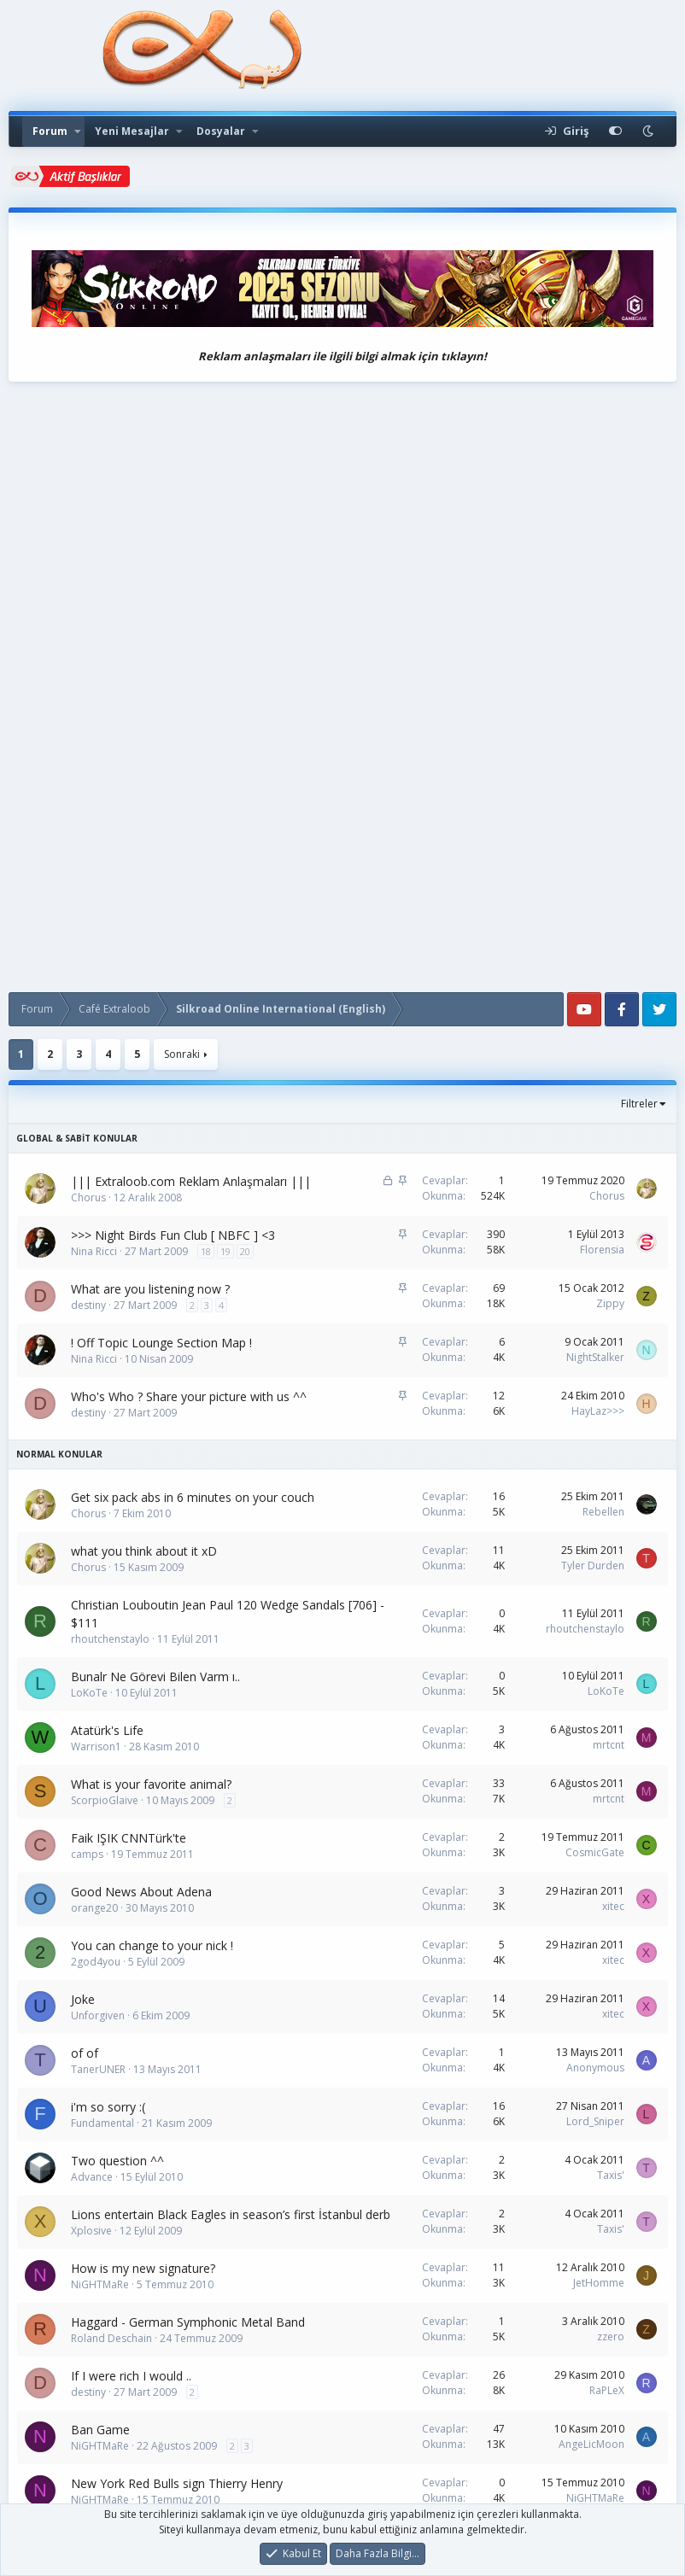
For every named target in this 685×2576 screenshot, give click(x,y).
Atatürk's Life (107, 1730)
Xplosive (91, 2230)
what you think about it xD (144, 1551)
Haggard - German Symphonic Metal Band (188, 2322)
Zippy (610, 1303)
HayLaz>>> (597, 1411)
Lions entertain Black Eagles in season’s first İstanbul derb (230, 2214)
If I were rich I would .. (131, 2376)
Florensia (602, 1249)
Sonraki (182, 1054)
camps (87, 1854)
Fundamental (102, 2123)
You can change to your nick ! (152, 1945)
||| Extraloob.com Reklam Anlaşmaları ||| (191, 1181)
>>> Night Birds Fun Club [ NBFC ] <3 (173, 1235)
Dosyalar (220, 131)
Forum (49, 131)
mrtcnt (608, 1745)
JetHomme (598, 2282)
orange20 (94, 1908)
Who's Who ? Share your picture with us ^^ (189, 1396)
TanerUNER (98, 2069)
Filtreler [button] (639, 1103)
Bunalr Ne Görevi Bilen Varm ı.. (155, 1676)
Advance (92, 2177)
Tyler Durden (592, 1565)
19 (225, 1251)
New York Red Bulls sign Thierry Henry (177, 2483)
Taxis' (610, 2175)
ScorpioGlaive (104, 1800)
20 (245, 1251)
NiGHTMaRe (100, 2284)
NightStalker (595, 1357)
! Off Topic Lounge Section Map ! (161, 1343)
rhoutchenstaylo (110, 1639)
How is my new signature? (143, 2268)
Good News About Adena (141, 1892)
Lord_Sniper (595, 2121)
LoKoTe (89, 1692)
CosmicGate (594, 1852)
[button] (78, 131)
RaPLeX (606, 2390)
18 (206, 1251)
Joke (83, 1999)
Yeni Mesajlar (132, 131)
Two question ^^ (117, 2161)
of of (84, 2053)
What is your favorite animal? (151, 1784)
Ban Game (100, 2429)
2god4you (95, 1961)
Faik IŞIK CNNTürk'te (128, 1838)
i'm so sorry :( (108, 2107)
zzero (610, 2336)
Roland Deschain (111, 2338)
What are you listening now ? (150, 1289)
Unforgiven (98, 2015)
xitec (613, 1906)
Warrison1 (96, 1746)
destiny (88, 1305)
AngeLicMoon (591, 2444)
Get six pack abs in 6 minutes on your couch (192, 1497)
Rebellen (603, 1511)
